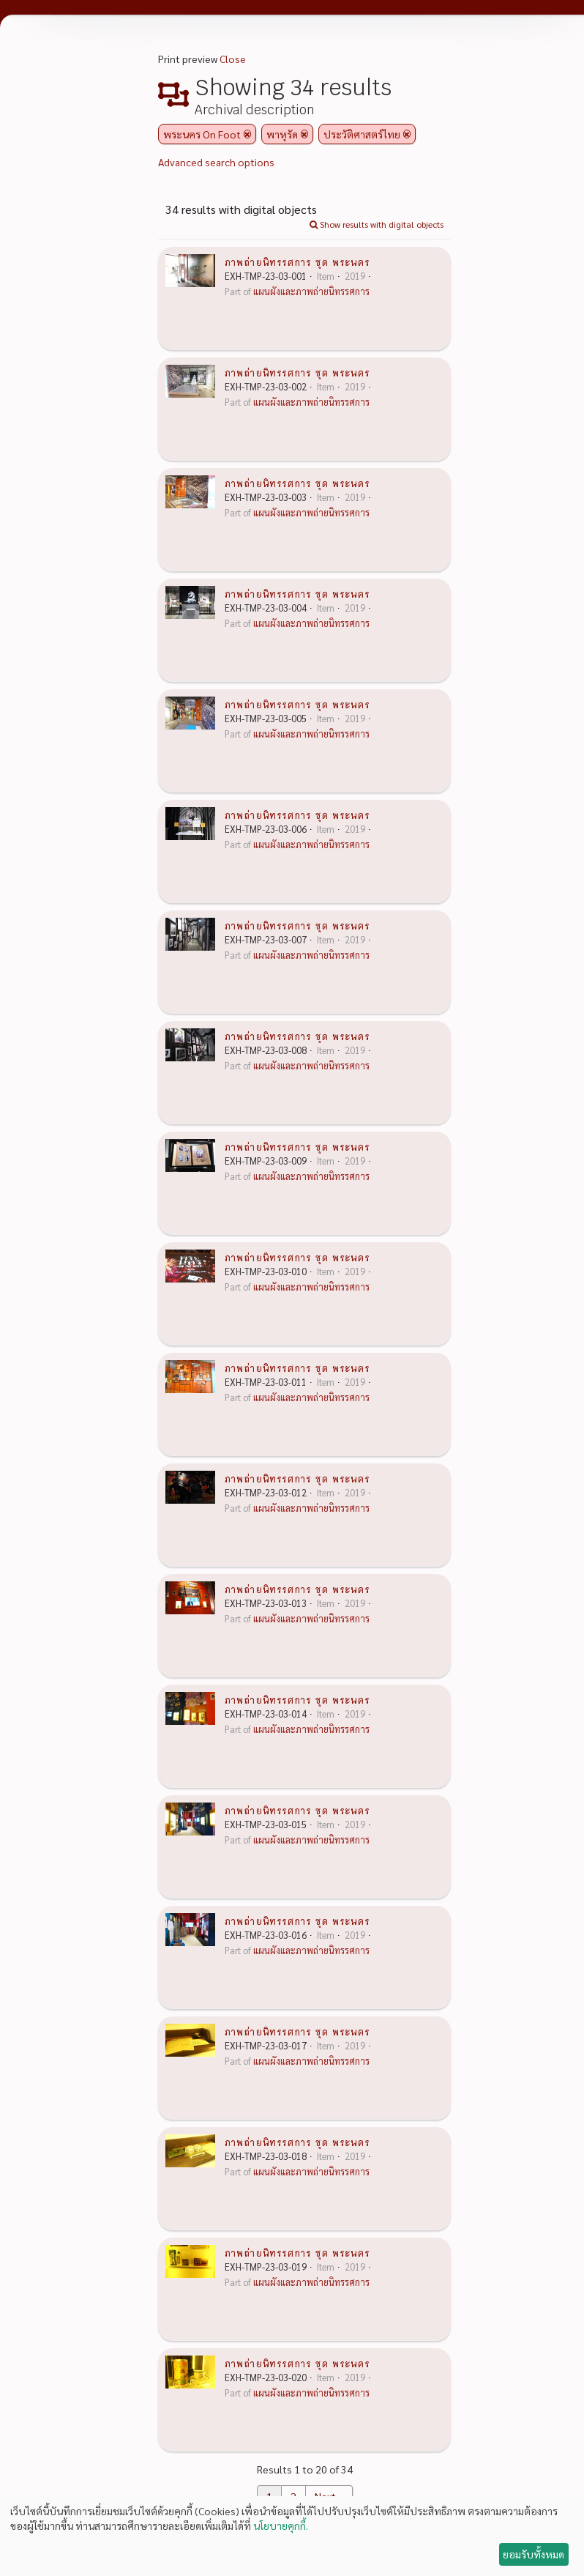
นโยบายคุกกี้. (280, 2525)
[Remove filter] (247, 134)
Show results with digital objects (376, 224)
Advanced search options (216, 161)
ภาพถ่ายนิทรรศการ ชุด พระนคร (297, 261)
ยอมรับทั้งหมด (533, 2554)
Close (233, 58)
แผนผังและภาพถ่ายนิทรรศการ (311, 291)
